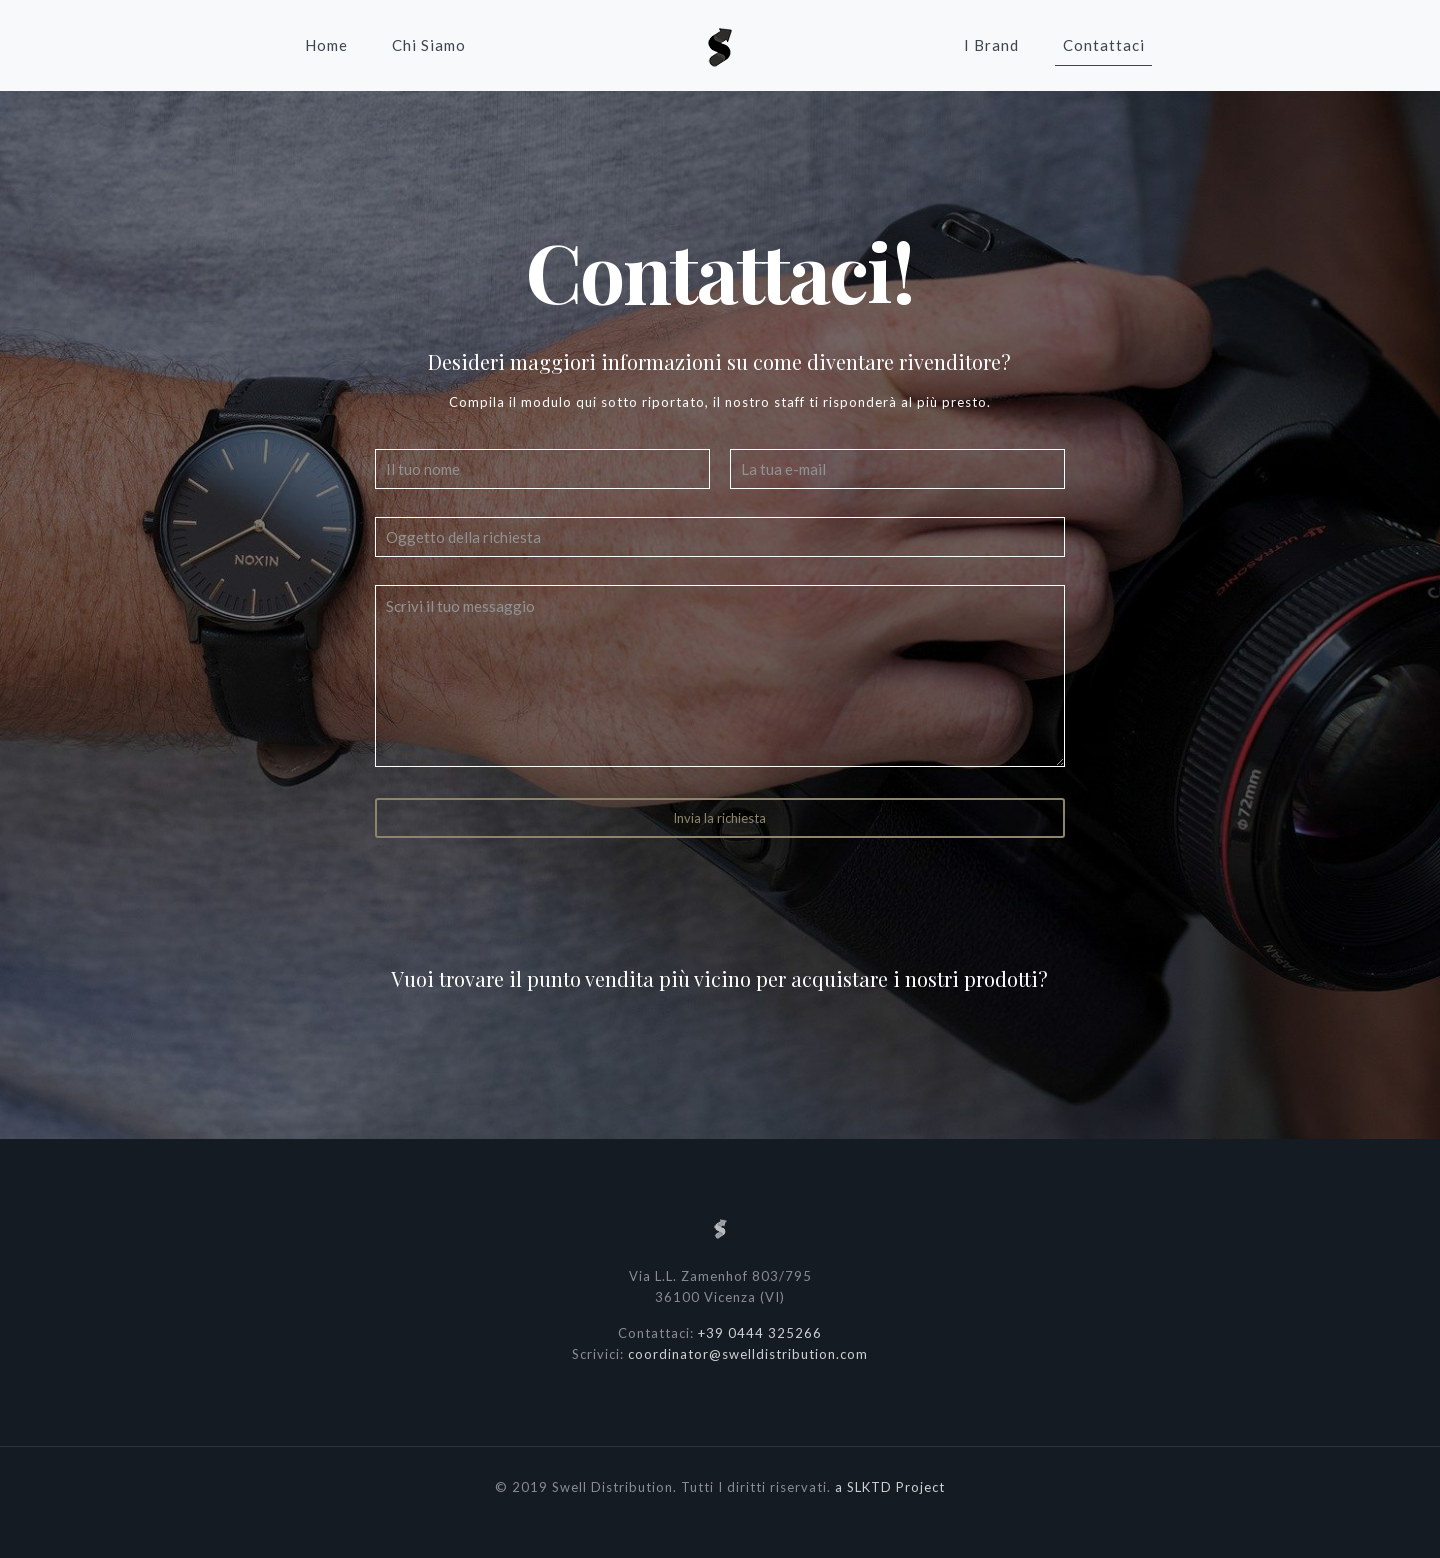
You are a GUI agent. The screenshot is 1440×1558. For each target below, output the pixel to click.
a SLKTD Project (890, 1487)
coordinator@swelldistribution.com (748, 1354)
